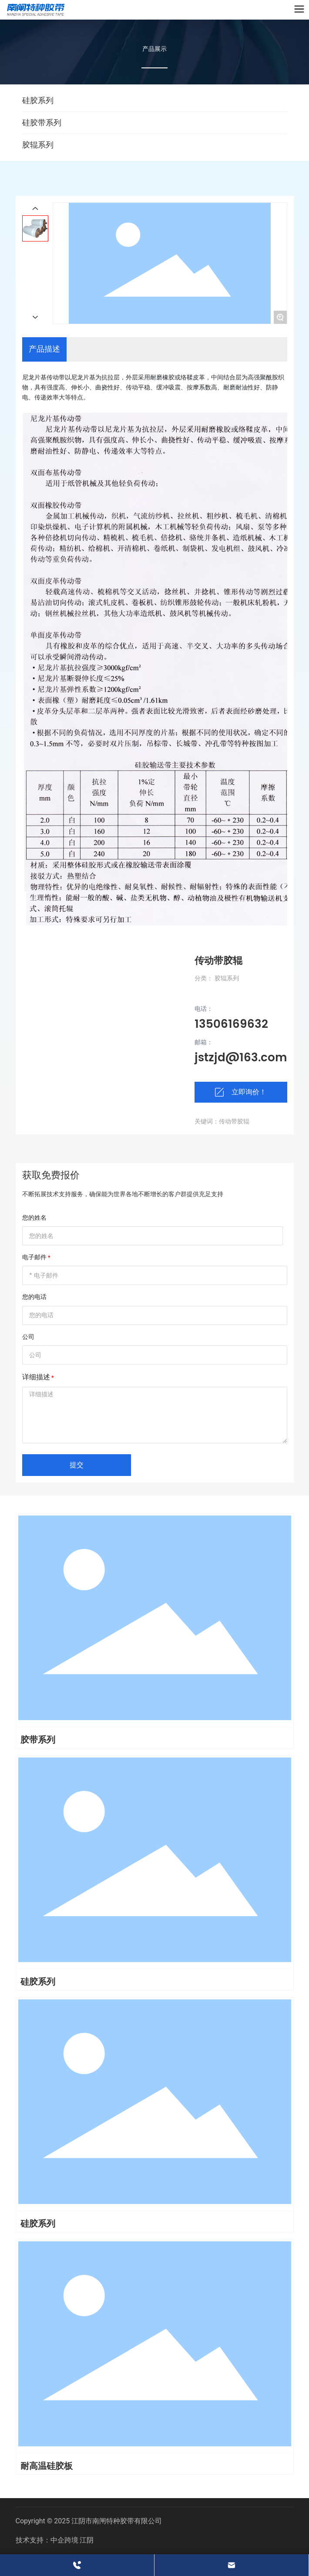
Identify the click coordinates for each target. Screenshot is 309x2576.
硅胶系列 (38, 100)
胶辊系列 (38, 144)
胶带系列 (37, 1739)
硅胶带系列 (41, 122)
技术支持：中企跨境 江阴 (55, 2540)
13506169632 (231, 1024)
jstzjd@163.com (241, 1058)
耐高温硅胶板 (46, 2466)
